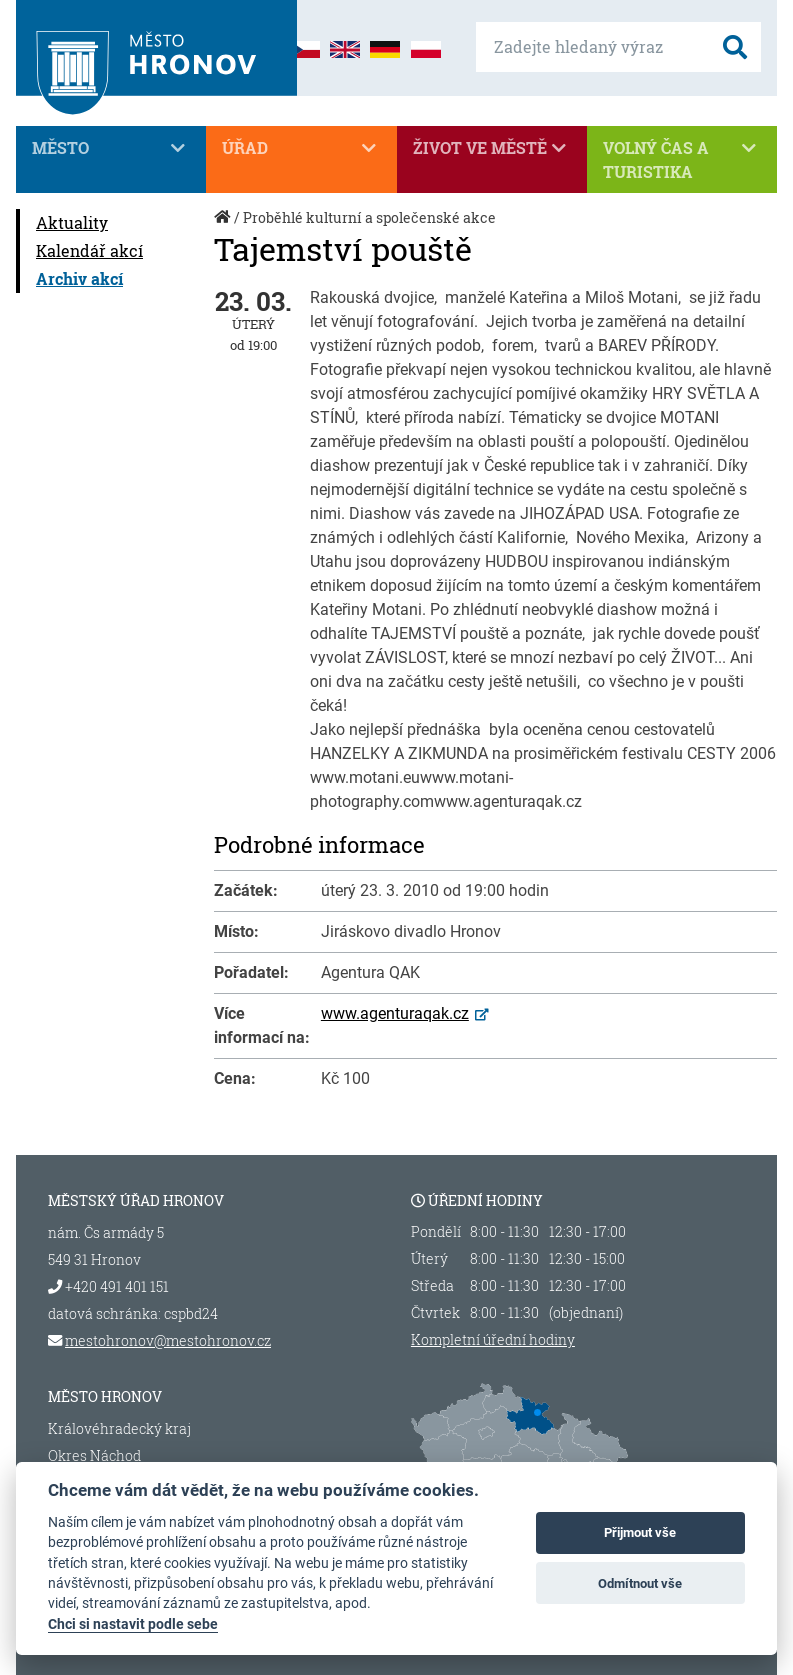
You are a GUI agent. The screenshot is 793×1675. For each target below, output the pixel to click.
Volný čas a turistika (682, 159)
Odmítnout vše (640, 1583)
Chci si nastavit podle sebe (133, 1624)
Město (111, 148)
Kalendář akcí (89, 250)
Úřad (301, 148)
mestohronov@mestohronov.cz (168, 1340)
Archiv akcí (79, 278)
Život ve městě (492, 148)
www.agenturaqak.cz (395, 1013)
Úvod (224, 227)
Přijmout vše (640, 1532)
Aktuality (72, 222)
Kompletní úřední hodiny (493, 1340)
